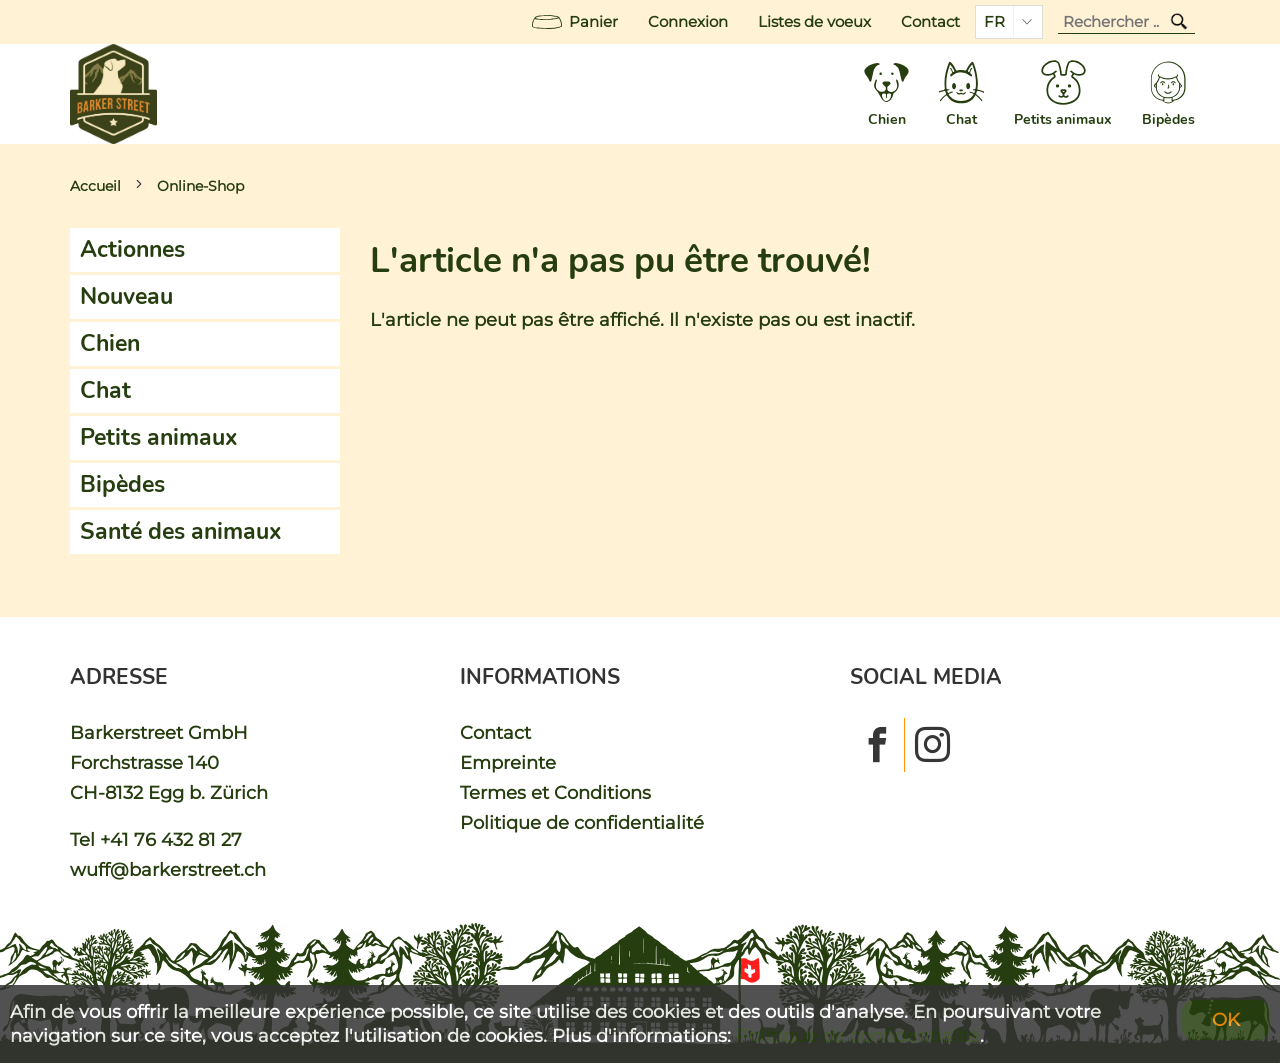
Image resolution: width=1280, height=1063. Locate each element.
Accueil (95, 186)
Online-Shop (200, 186)
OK (1226, 1019)
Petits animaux (159, 437)
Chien (110, 343)
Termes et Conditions (555, 792)
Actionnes (132, 249)
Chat (105, 390)
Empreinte (508, 762)
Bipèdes (122, 484)
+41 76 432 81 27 (171, 839)
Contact (930, 22)
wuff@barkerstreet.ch (168, 869)
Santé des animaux (181, 531)
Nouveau (126, 296)
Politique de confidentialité (582, 822)
